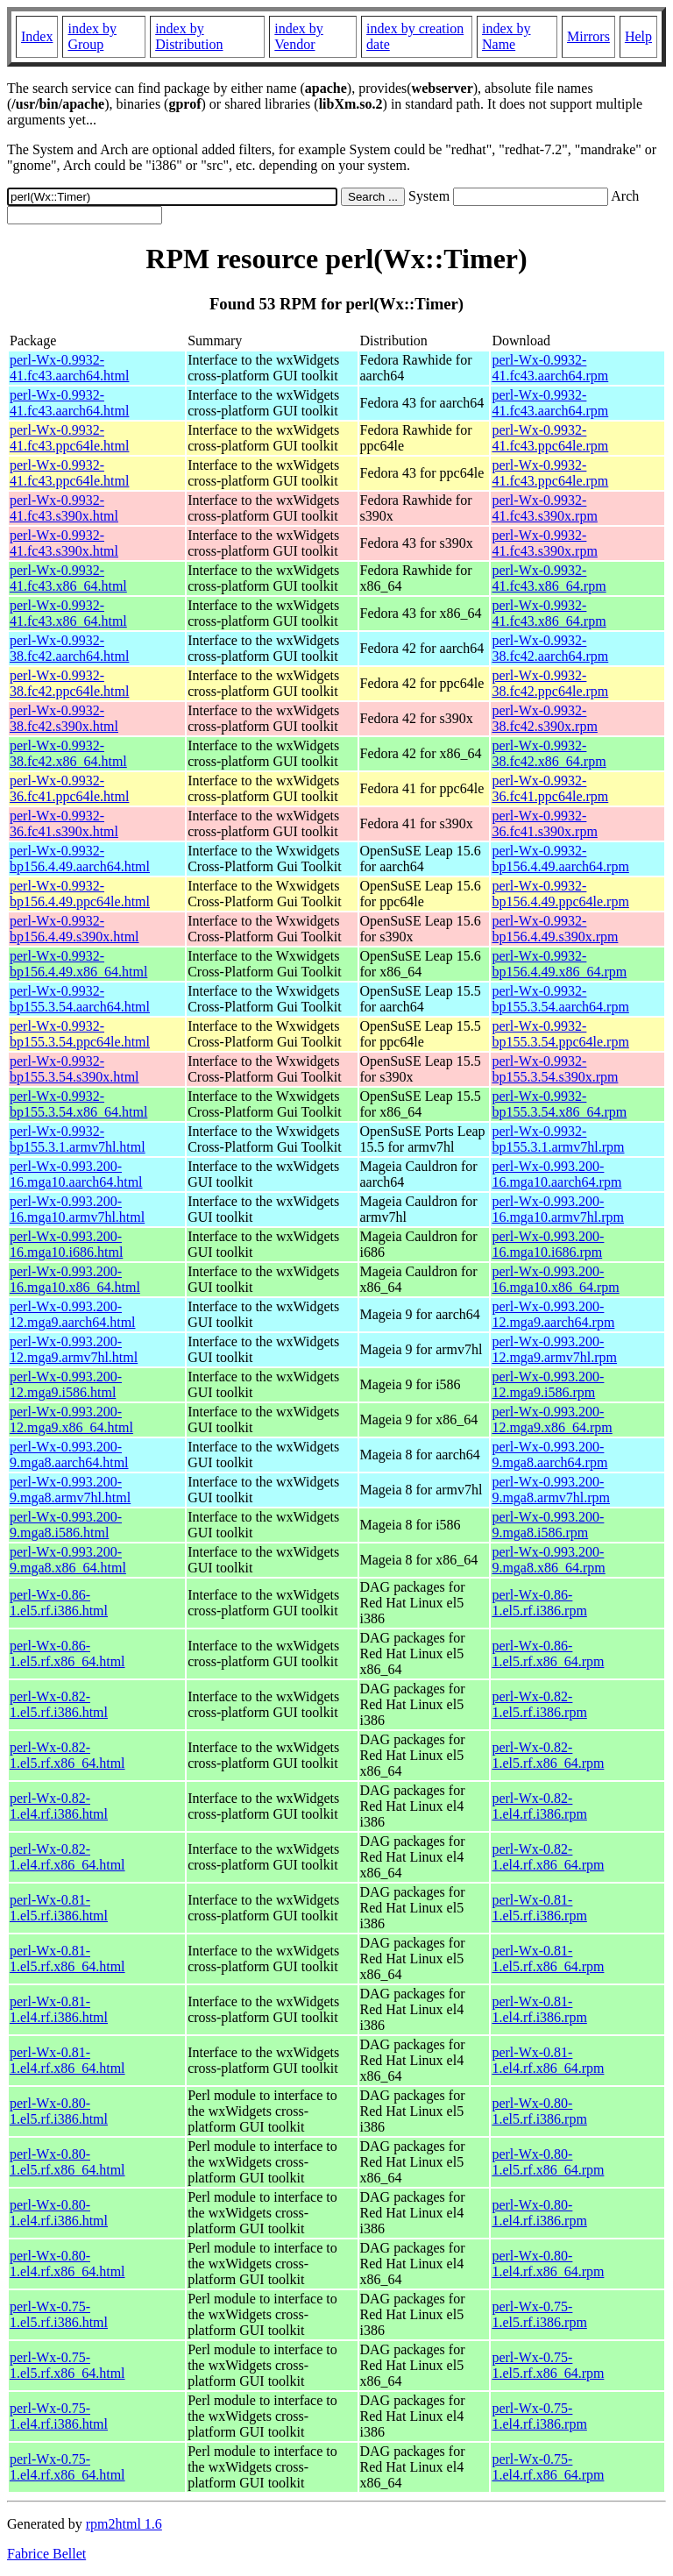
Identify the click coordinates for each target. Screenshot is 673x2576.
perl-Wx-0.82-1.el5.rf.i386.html (59, 1704)
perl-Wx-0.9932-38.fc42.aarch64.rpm (550, 648)
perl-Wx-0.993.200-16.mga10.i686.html (66, 1244)
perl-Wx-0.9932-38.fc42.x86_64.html (68, 753)
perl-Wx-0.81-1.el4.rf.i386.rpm (539, 2009)
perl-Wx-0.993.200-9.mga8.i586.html (66, 1524)
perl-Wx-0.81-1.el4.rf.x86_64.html (67, 2060)
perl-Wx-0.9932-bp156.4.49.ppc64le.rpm (560, 893)
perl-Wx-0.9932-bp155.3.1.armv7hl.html (77, 1139)
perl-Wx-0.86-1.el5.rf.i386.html (59, 1602)
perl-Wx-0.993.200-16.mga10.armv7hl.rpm (558, 1209)
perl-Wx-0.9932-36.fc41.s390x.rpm (544, 823)
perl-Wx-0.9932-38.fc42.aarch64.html (69, 648)
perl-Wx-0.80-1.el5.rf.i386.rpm (539, 2111)
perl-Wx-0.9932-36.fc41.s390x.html (64, 823)
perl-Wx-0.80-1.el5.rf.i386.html (59, 2111)
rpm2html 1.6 (124, 2523)
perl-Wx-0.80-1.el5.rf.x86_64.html (67, 2162)
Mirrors (588, 36)
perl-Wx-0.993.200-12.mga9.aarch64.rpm (553, 1314)
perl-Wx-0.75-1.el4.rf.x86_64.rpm (548, 2467)
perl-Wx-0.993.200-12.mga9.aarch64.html (73, 1314)
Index (37, 36)
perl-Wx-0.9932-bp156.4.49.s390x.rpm (555, 928)
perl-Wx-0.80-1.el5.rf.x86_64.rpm (548, 2162)
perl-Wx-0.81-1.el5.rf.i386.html (59, 1907)
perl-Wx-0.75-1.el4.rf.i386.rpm (539, 2416)
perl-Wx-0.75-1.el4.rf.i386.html (59, 2416)
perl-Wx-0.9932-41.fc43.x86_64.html (68, 578)
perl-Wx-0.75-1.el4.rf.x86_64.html (67, 2467)
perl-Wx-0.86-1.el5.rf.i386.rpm (539, 1602)
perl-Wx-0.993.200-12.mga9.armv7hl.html (74, 1349)
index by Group (92, 36)
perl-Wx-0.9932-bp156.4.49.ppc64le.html (80, 893)
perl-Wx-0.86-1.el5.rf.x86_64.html (67, 1653)
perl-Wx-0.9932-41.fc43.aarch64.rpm (550, 367)
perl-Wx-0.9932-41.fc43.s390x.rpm (544, 508)
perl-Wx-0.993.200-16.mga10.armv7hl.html (77, 1209)
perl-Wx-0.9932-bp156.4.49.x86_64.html (78, 963)
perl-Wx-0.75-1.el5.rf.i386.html (59, 2314)
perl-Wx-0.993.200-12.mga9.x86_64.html (71, 1419)
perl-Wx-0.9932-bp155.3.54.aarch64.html (80, 998)
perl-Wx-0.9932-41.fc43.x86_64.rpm (549, 578)
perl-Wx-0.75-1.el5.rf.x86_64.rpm (548, 2365)
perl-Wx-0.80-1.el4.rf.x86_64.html (67, 2263)
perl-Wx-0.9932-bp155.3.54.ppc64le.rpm (560, 1033)
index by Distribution (189, 36)
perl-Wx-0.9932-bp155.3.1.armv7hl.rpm (558, 1139)
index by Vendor (298, 36)
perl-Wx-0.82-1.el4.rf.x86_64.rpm (548, 1857)
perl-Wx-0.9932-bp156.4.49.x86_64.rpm (559, 963)
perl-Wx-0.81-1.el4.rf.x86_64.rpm (548, 2060)
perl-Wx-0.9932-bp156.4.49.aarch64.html (80, 858)
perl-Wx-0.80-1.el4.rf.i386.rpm (539, 2212)
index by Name (506, 36)
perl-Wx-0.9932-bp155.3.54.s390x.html (74, 1069)
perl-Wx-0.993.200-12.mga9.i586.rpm (548, 1384)
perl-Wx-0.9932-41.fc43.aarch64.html (69, 367)
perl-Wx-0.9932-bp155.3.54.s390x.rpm (555, 1069)
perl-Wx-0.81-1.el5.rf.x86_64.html (67, 1958)
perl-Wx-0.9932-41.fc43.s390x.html (64, 508)
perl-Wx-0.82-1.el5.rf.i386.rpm (539, 1704)
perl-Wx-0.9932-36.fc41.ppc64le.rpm (550, 788)
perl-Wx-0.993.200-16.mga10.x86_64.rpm (555, 1279)
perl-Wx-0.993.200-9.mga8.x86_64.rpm (548, 1559)
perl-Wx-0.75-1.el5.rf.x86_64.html (67, 2365)
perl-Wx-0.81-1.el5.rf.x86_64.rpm (548, 1958)
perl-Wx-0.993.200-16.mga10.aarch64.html (76, 1174)
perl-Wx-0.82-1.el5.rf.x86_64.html (67, 1755)
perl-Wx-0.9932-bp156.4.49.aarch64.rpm (560, 858)
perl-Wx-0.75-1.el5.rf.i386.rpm (539, 2314)
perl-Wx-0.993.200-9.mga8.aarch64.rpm (549, 1454)
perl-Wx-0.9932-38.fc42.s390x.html (64, 718)
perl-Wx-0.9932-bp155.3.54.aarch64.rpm (560, 998)
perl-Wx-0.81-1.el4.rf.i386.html (59, 2009)
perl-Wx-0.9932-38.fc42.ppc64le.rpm (550, 683)
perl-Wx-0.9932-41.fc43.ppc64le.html (69, 437)
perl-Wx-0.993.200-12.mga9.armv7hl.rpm (554, 1349)
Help (638, 36)
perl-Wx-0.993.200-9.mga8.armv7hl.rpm (551, 1489)
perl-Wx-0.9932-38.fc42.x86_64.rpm (549, 753)
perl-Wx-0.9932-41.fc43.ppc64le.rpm (550, 437)
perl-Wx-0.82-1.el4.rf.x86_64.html (67, 1857)
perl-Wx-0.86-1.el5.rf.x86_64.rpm (548, 1653)
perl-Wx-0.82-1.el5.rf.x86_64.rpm (548, 1755)
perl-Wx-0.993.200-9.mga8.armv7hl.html (70, 1489)
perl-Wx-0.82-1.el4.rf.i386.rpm (539, 1806)
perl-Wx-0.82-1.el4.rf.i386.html (59, 1806)
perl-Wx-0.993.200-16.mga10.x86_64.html (75, 1279)
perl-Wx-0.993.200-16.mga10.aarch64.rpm (556, 1174)
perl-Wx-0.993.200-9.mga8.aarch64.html (69, 1454)
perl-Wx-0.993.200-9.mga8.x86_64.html (68, 1559)
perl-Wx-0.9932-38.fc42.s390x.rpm (544, 718)
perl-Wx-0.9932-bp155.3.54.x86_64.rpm (559, 1104)
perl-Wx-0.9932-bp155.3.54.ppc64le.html (80, 1033)
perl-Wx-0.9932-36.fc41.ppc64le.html (69, 788)
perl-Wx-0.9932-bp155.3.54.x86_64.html (78, 1104)
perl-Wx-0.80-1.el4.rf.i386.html (59, 2212)
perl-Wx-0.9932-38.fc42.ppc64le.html (69, 683)
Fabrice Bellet (46, 2553)
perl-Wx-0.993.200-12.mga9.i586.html (66, 1384)
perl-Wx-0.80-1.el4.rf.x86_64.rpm (548, 2263)
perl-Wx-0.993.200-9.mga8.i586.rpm (548, 1524)
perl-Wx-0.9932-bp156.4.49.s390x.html (74, 928)
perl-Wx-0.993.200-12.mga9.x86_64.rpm (552, 1419)
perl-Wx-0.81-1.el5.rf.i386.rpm (539, 1907)
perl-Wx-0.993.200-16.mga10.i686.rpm (548, 1244)
